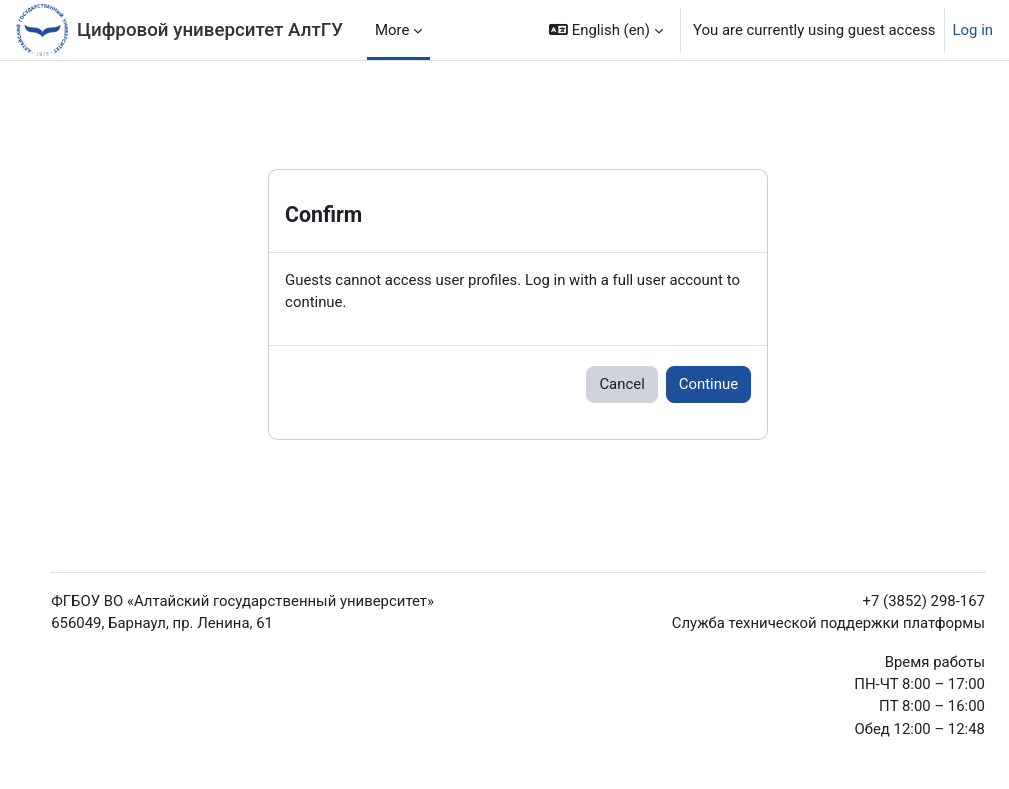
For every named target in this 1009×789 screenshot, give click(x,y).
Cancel (621, 384)
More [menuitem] (392, 30)
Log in (973, 30)
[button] (606, 30)
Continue (708, 384)
